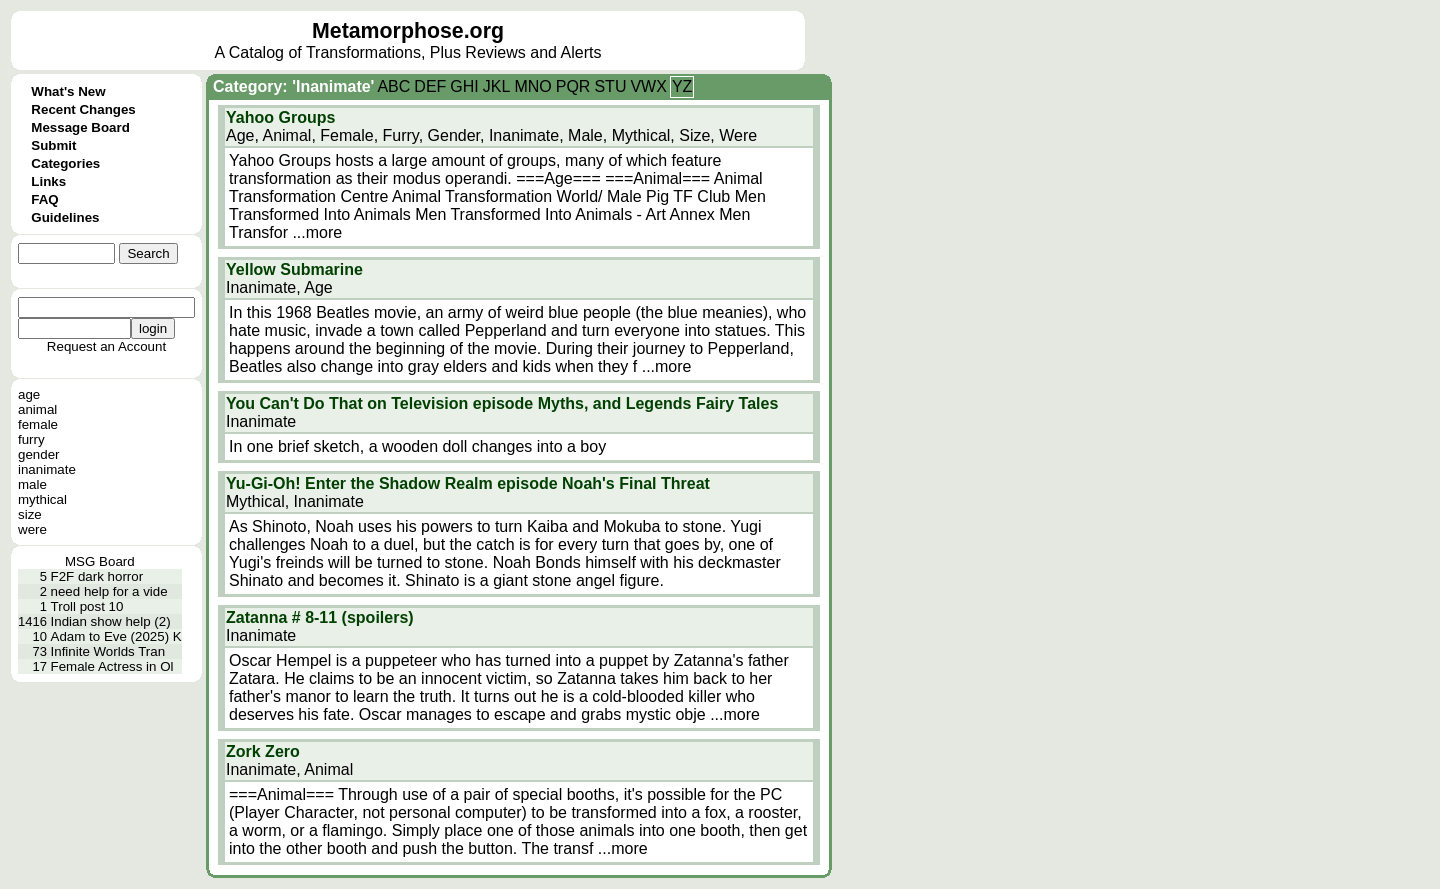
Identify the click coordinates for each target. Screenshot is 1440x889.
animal (37, 409)
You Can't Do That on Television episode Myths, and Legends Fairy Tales (502, 403)
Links (48, 181)
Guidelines (65, 217)
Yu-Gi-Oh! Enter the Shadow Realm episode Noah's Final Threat (468, 483)
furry (31, 439)
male (32, 484)
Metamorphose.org (408, 31)
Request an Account (106, 346)
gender (39, 454)
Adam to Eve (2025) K (116, 636)
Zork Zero (263, 751)
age (29, 394)
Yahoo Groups (280, 117)
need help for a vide (109, 591)
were (32, 529)
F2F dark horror (97, 576)
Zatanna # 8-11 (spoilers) (320, 617)
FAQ (44, 199)
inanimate (47, 469)
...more (317, 232)
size (30, 514)
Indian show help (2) (111, 621)
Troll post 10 (87, 606)
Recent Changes (83, 109)
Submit (53, 145)
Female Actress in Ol (112, 666)
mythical (42, 499)
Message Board (80, 127)
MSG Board (100, 561)
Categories (65, 163)
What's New (68, 91)
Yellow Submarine (294, 269)
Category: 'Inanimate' (293, 86)
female (38, 424)
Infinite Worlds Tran (108, 651)
